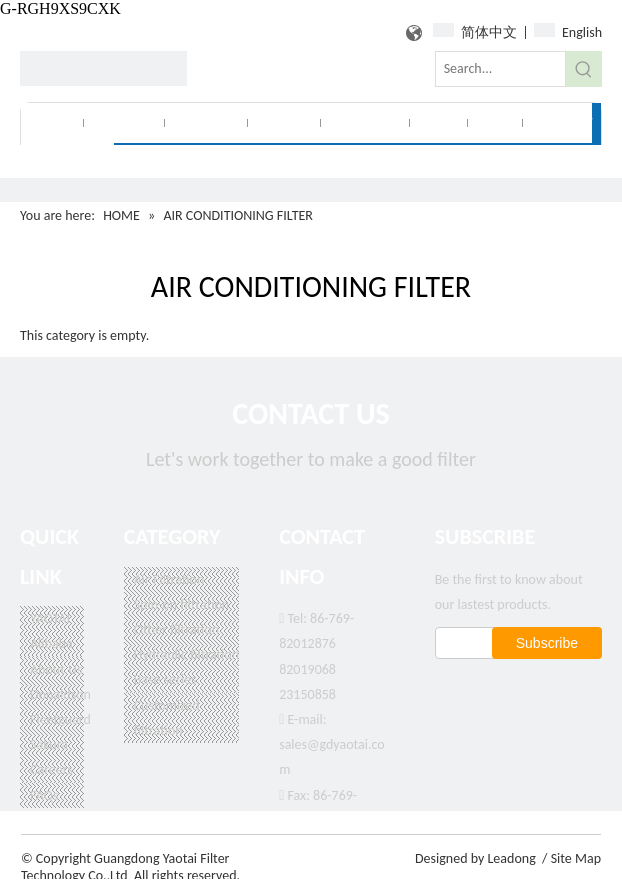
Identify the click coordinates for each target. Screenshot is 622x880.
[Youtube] (568, 687)
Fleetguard (60, 719)
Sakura (49, 744)
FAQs (44, 795)
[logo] (103, 68)
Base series (165, 679)
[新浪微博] (538, 687)
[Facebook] (448, 687)
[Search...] (500, 69)
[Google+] (478, 687)
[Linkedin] (508, 687)
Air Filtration (169, 579)
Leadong (511, 858)
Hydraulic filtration (186, 654)
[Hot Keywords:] (584, 69)
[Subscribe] (547, 643)
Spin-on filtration (182, 604)
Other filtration (176, 629)
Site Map (576, 858)
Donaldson (60, 694)
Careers (51, 769)
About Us (56, 669)
